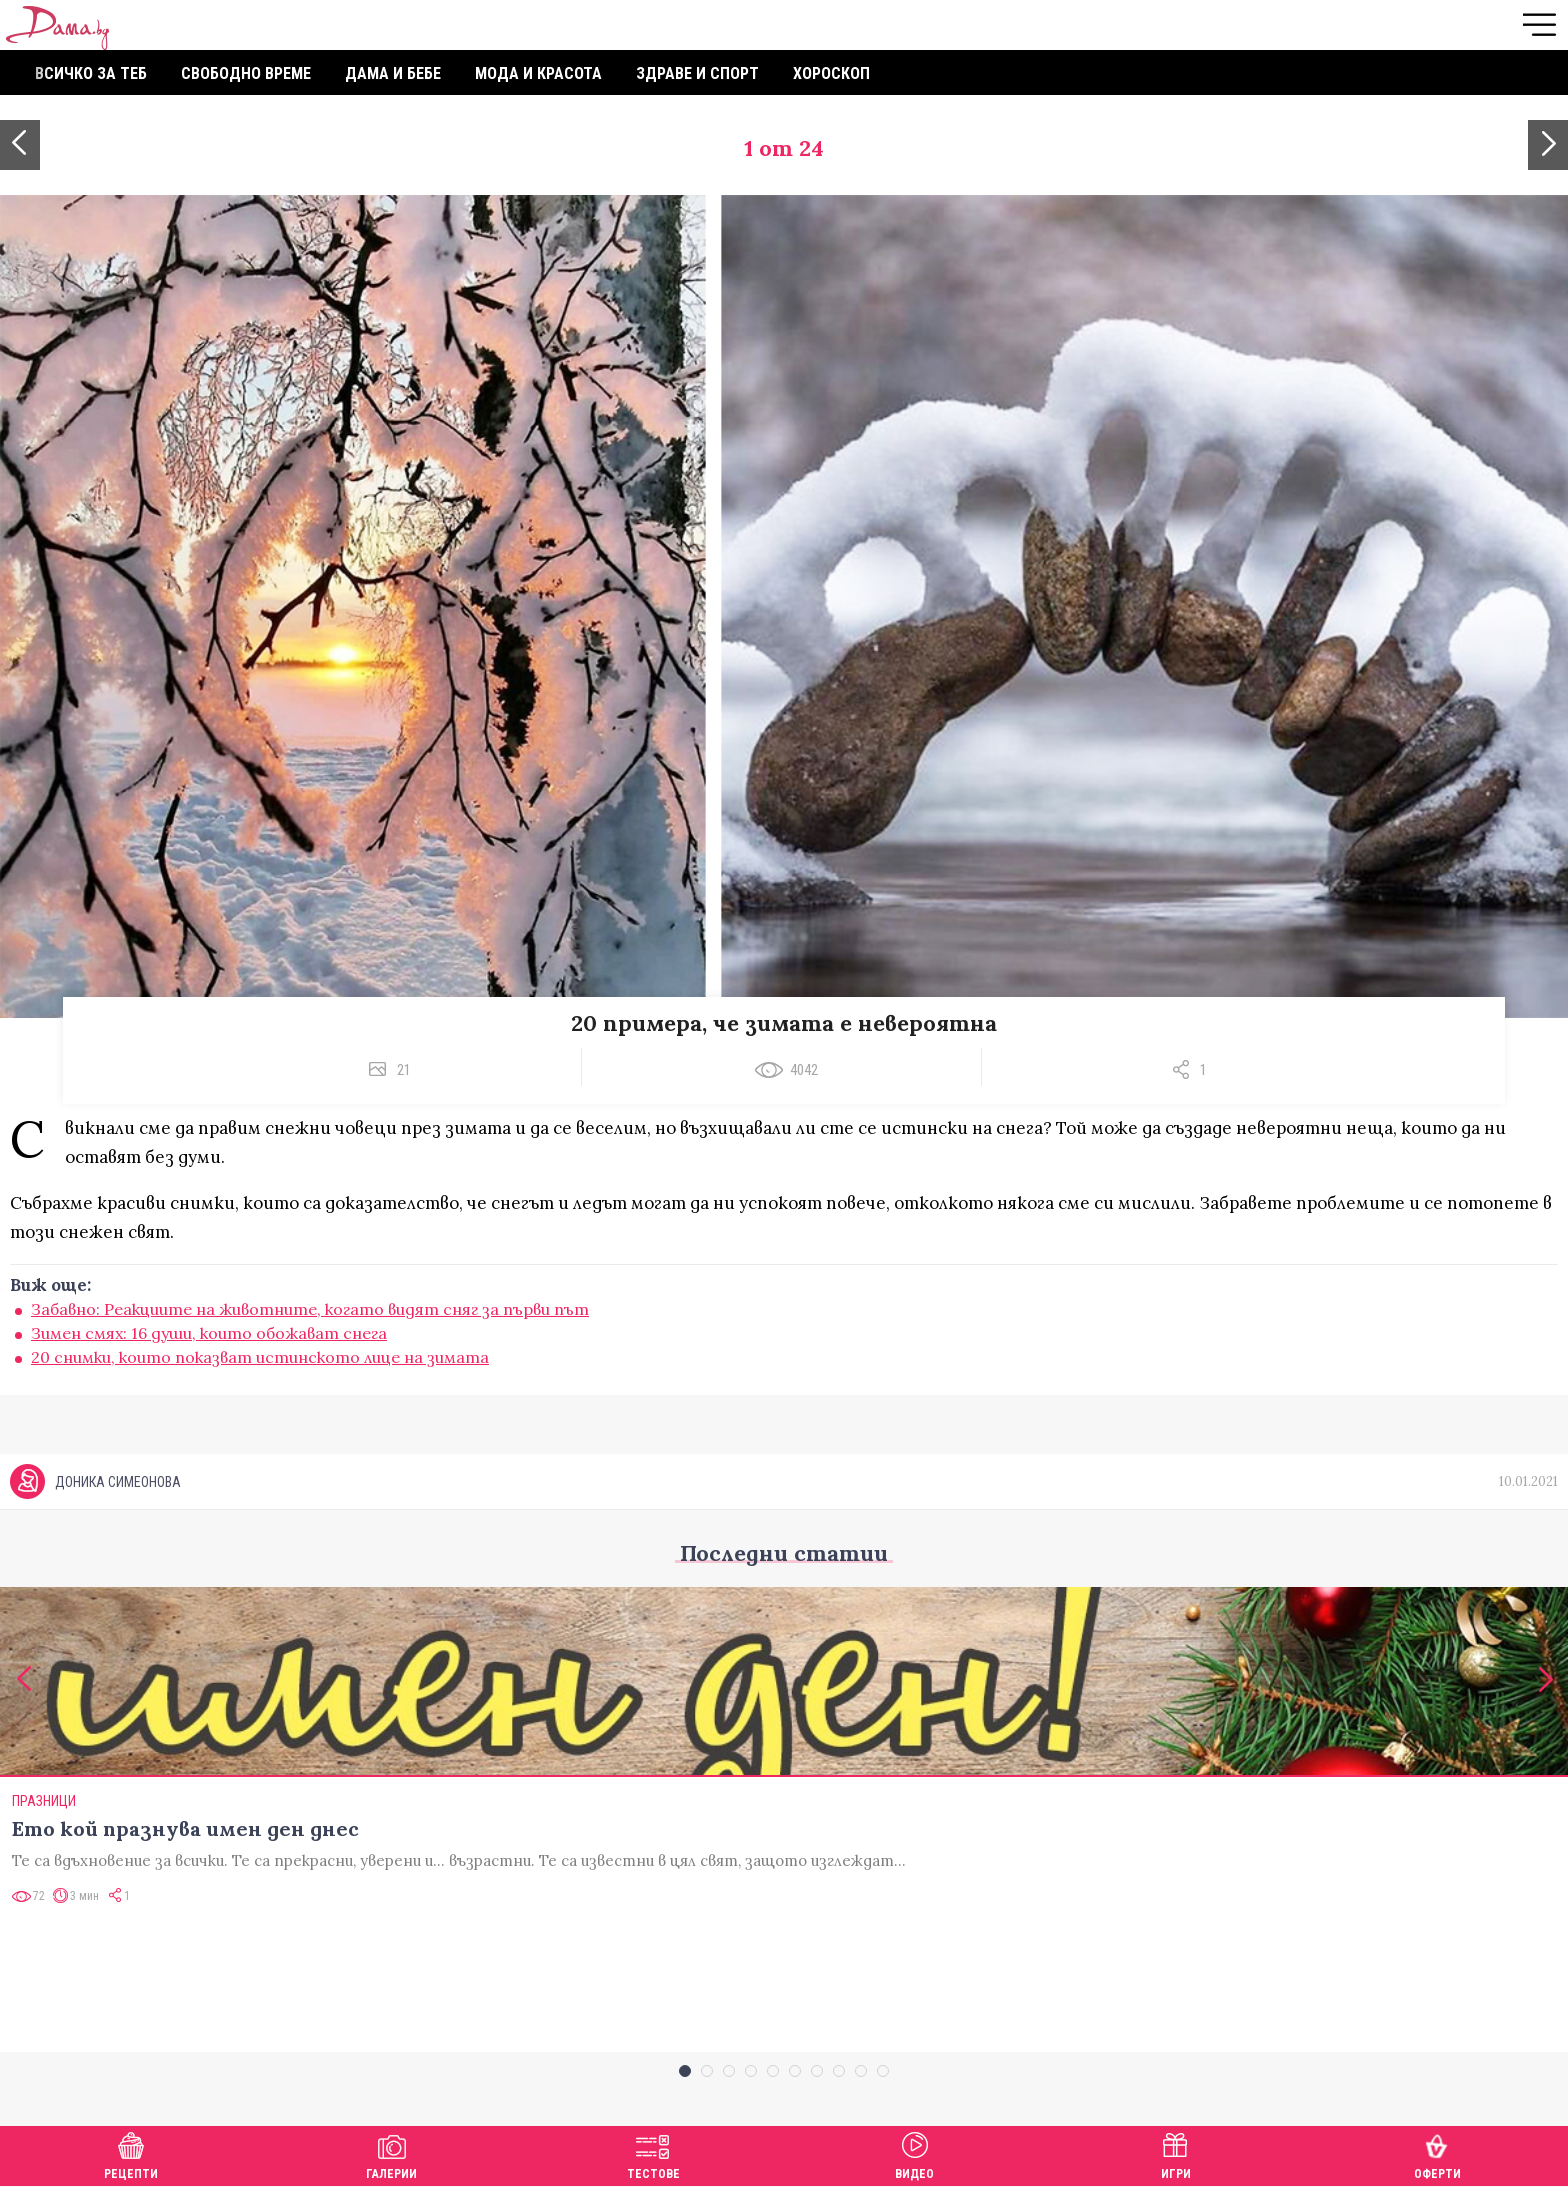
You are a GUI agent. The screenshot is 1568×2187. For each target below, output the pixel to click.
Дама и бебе (393, 73)
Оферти (1437, 2153)
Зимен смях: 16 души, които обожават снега (209, 1333)
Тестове (653, 2153)
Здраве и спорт (697, 73)
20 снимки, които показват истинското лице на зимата (260, 1357)
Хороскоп (831, 73)
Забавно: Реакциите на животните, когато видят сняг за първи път (310, 1309)
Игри (1176, 2153)
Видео (914, 2153)
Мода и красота (538, 73)
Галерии (391, 2153)
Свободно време (246, 73)
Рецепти (131, 2153)
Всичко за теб (91, 73)
